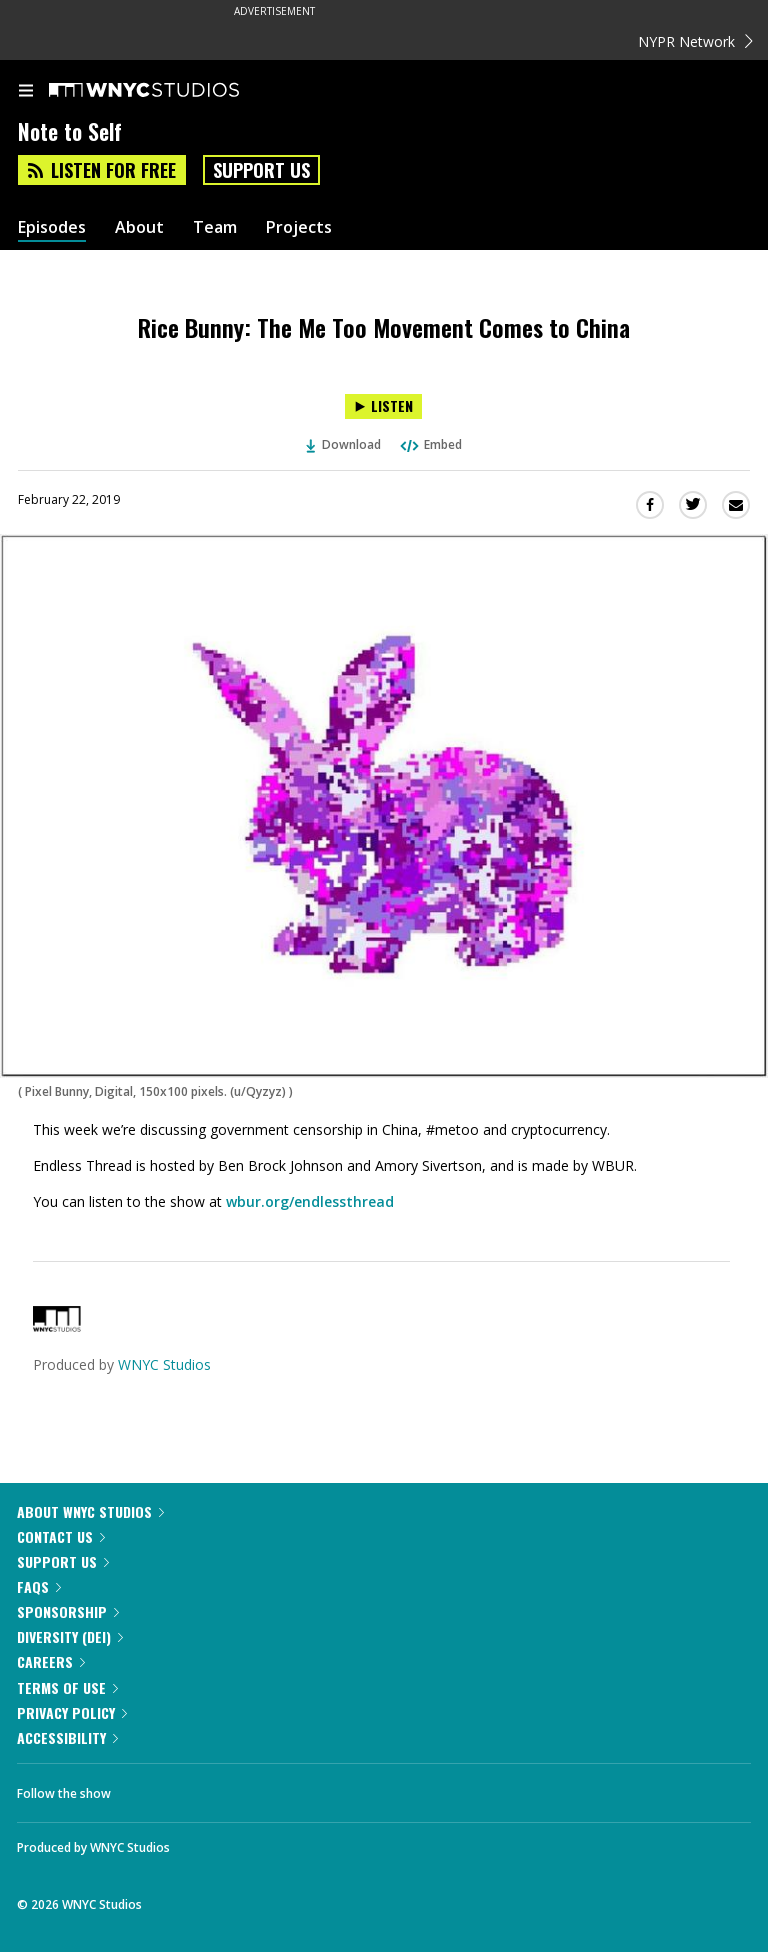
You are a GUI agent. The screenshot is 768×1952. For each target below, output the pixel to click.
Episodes (52, 227)
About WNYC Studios (90, 1511)
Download (344, 444)
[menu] (26, 92)
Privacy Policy (72, 1712)
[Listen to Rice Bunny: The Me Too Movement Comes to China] (383, 406)
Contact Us (61, 1536)
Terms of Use (67, 1687)
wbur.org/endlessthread (310, 1201)
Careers (51, 1661)
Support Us (261, 170)
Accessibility (67, 1737)
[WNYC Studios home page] (169, 91)
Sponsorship (68, 1611)
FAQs (39, 1586)
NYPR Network (695, 41)
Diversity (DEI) (70, 1636)
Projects (299, 227)
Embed (430, 444)
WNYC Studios (164, 1364)
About (139, 227)
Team (215, 227)
